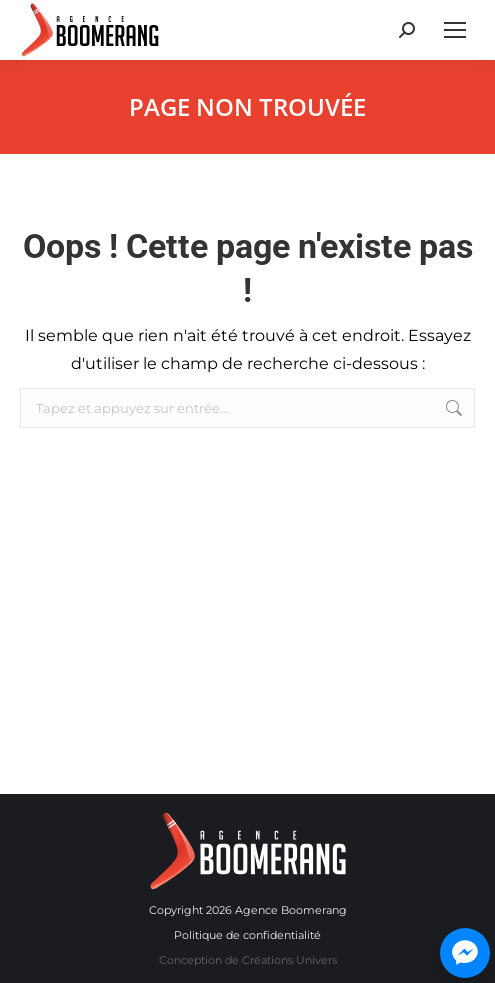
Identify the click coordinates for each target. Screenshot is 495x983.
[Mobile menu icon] (455, 30)
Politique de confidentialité (247, 935)
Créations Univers (289, 960)
